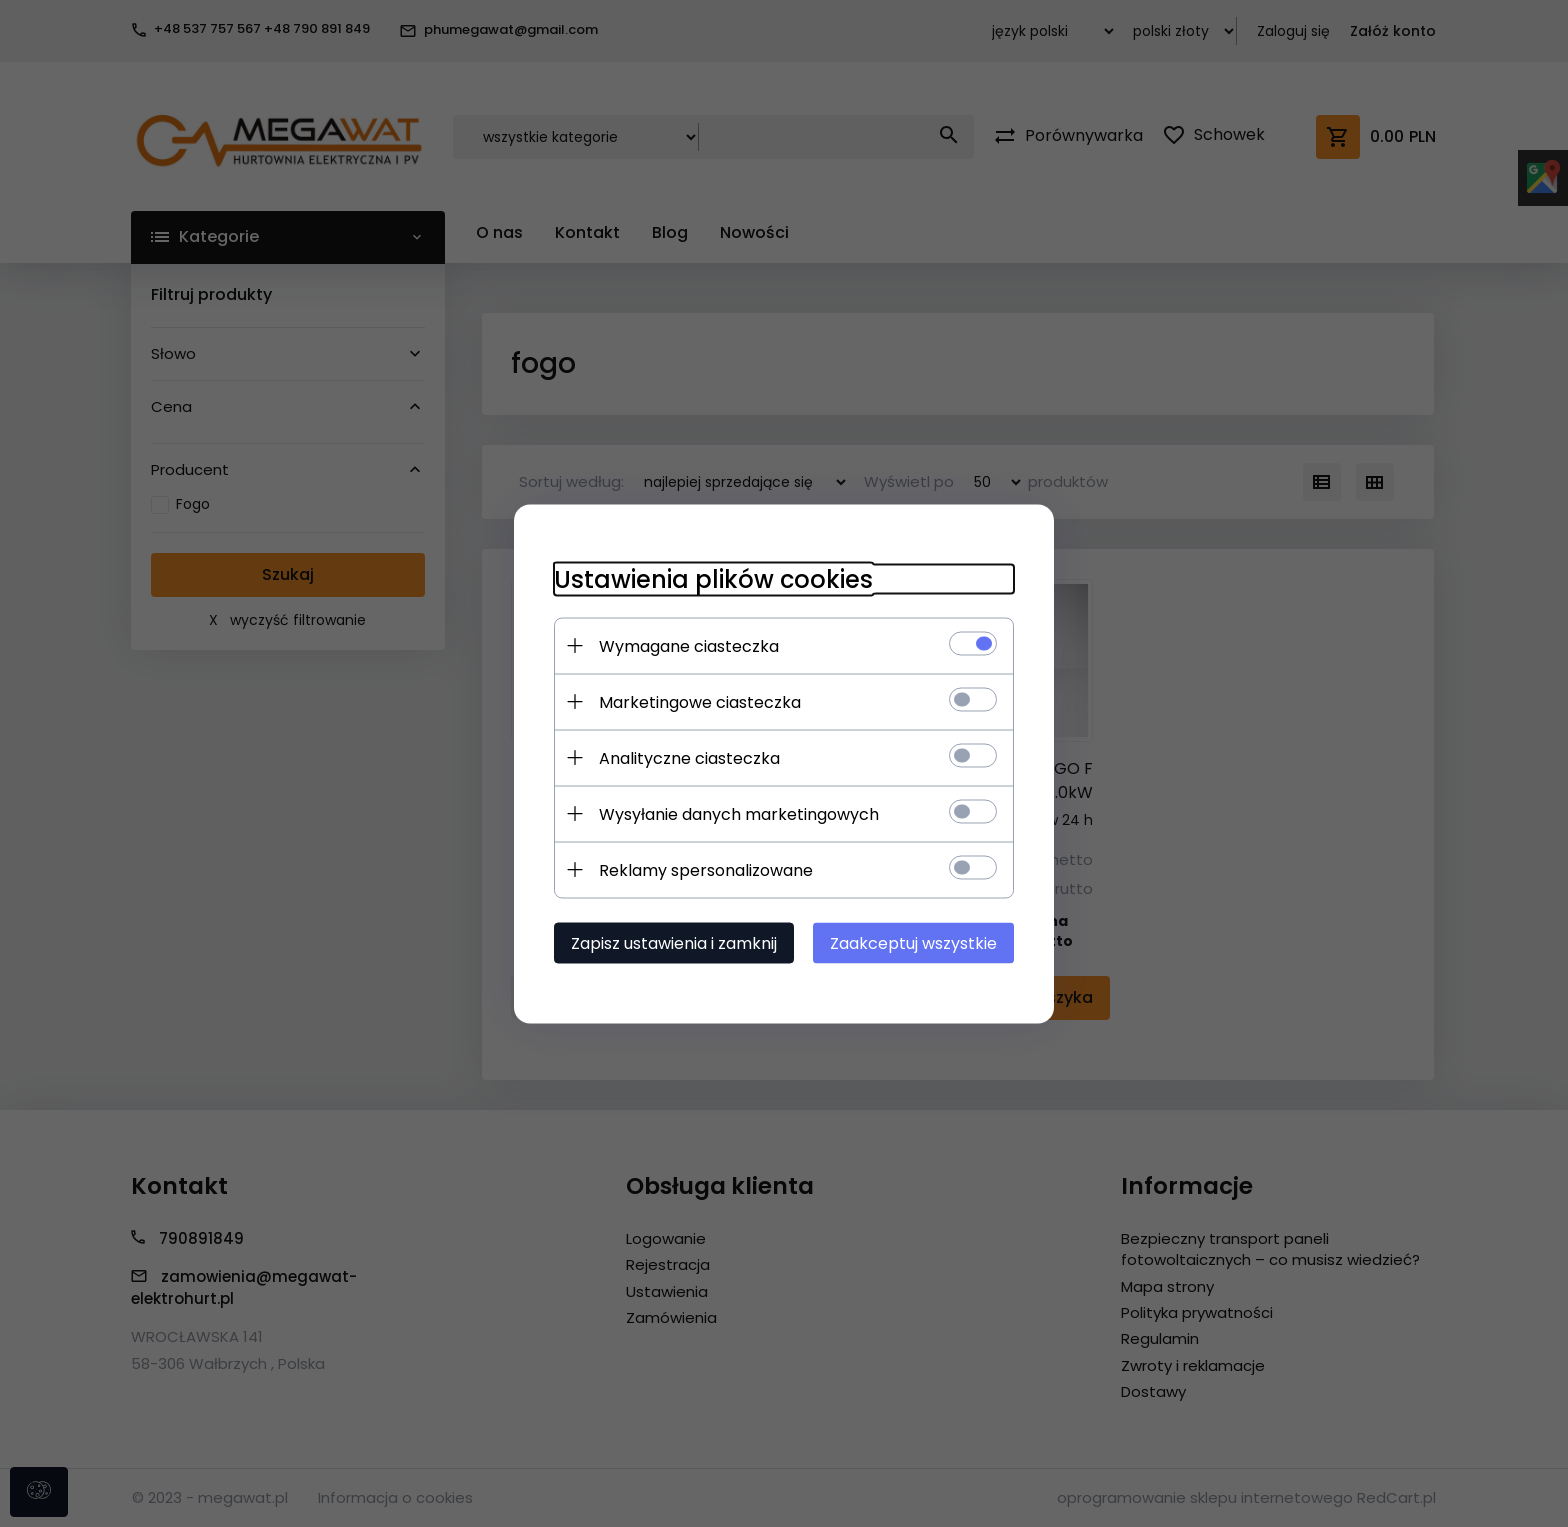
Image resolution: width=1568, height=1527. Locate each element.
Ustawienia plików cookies (713, 578)
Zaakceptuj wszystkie (913, 942)
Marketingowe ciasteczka (700, 701)
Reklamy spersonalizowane (706, 869)
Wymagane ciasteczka (689, 645)
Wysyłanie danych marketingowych (739, 813)
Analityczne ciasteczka (689, 757)
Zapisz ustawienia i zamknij (674, 942)
